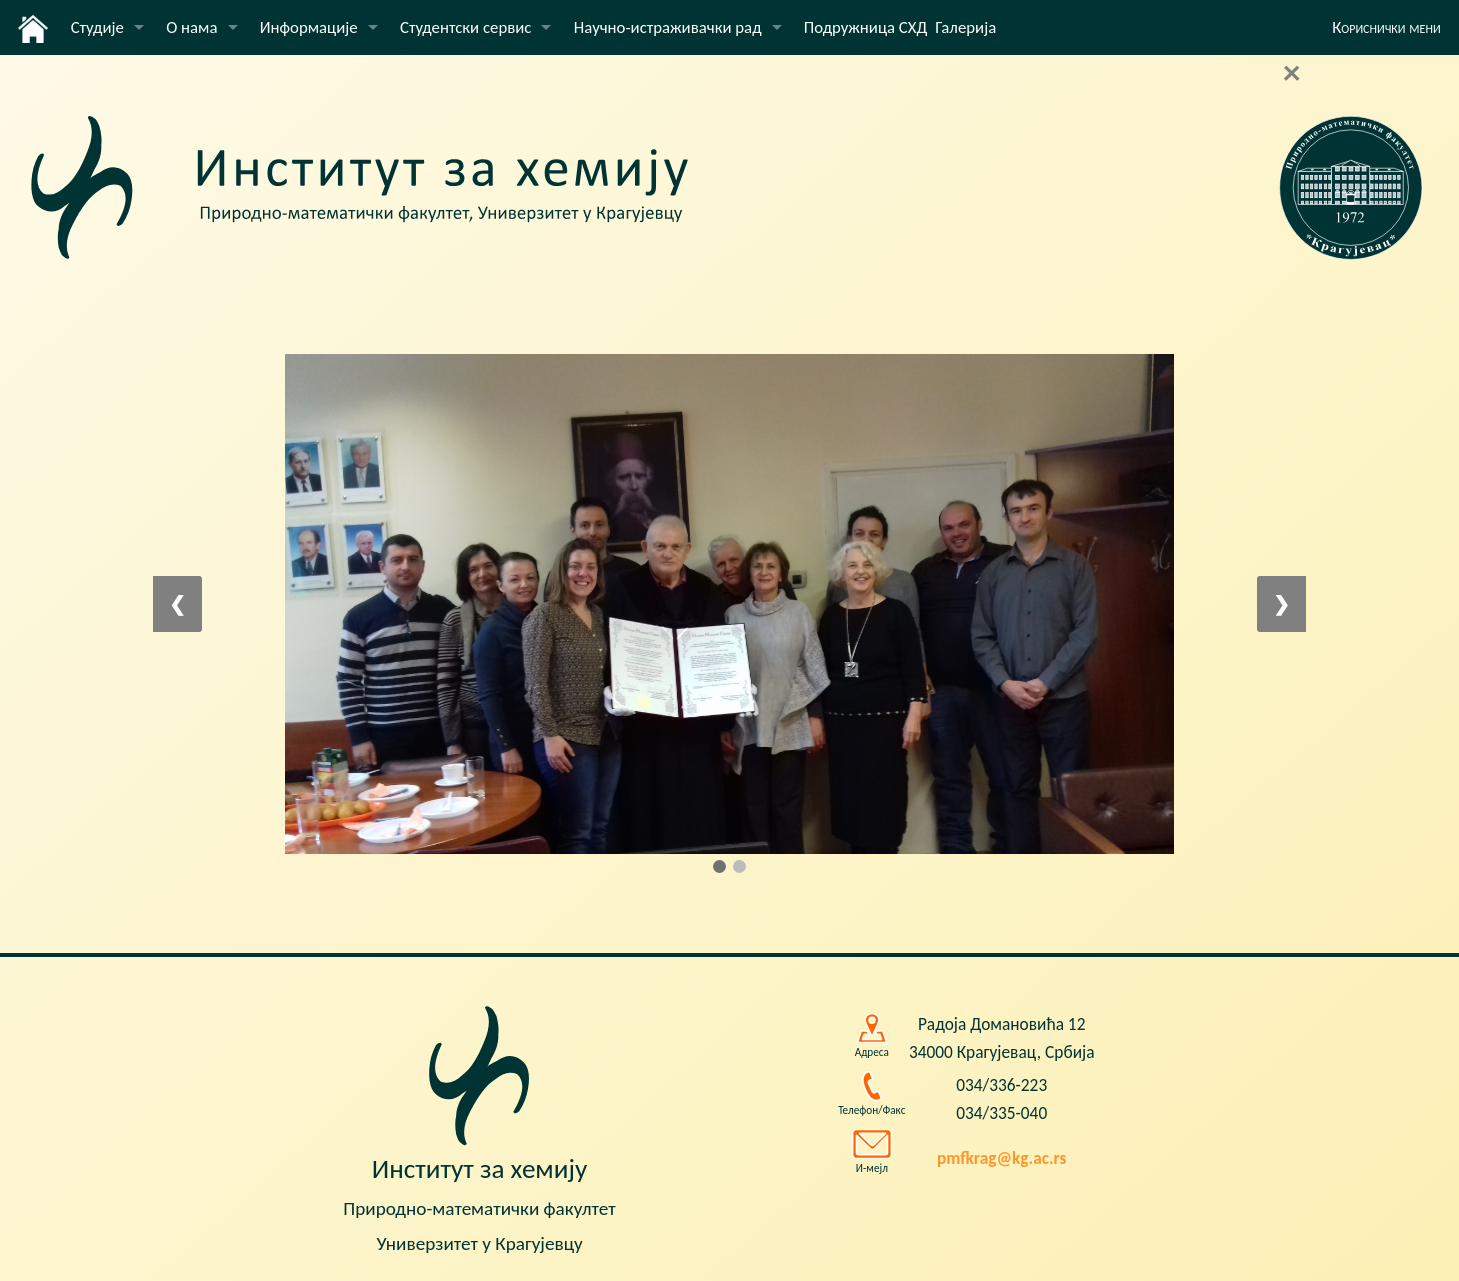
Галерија (965, 27)
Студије (97, 27)
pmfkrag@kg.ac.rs (1002, 1158)
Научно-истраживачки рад (668, 27)
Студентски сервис (465, 27)
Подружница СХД (865, 27)
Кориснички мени (1386, 27)
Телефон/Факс (871, 1110)
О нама (191, 27)
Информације (309, 27)
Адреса (872, 1052)
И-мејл (872, 1168)
